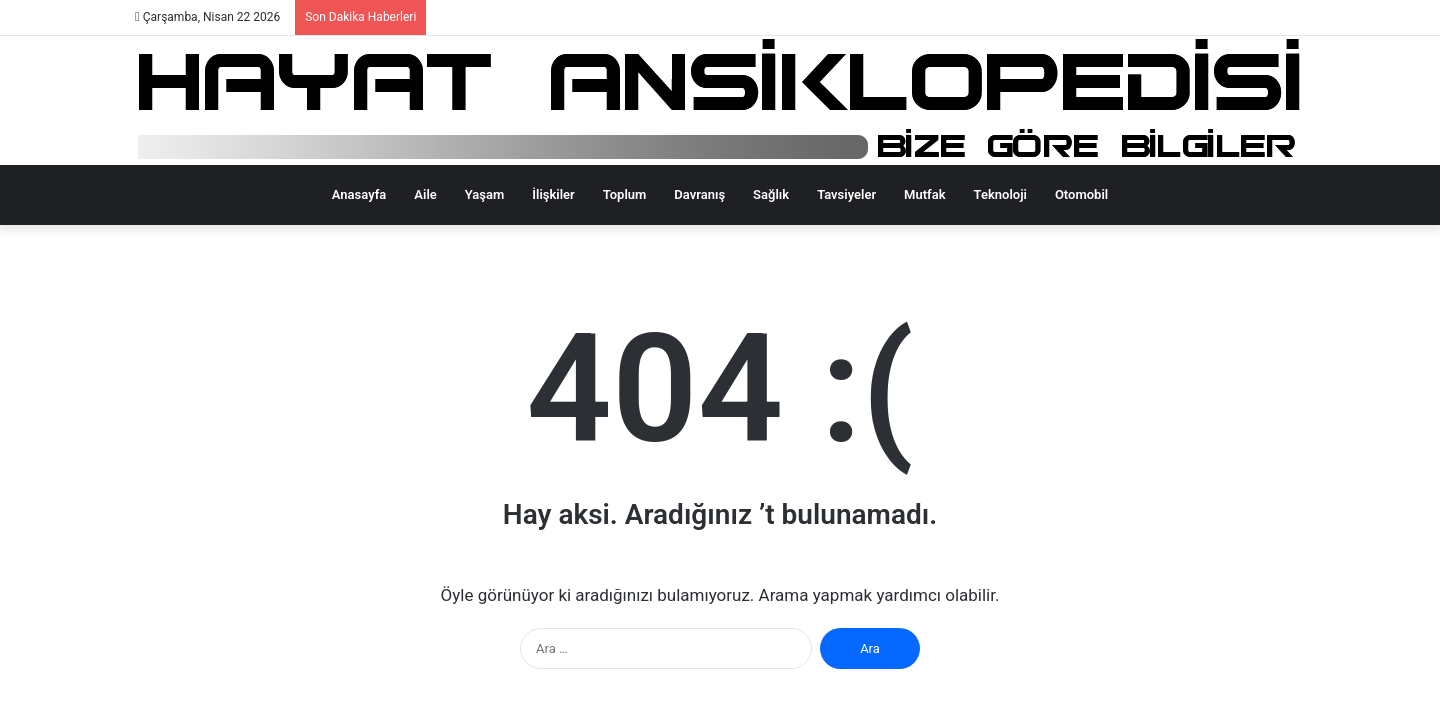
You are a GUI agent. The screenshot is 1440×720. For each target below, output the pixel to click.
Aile (425, 194)
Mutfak (924, 194)
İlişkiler (553, 194)
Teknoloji (1000, 194)
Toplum (625, 194)
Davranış (699, 194)
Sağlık (771, 194)
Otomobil (1081, 194)
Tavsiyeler (846, 194)
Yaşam (485, 194)
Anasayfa (359, 194)
